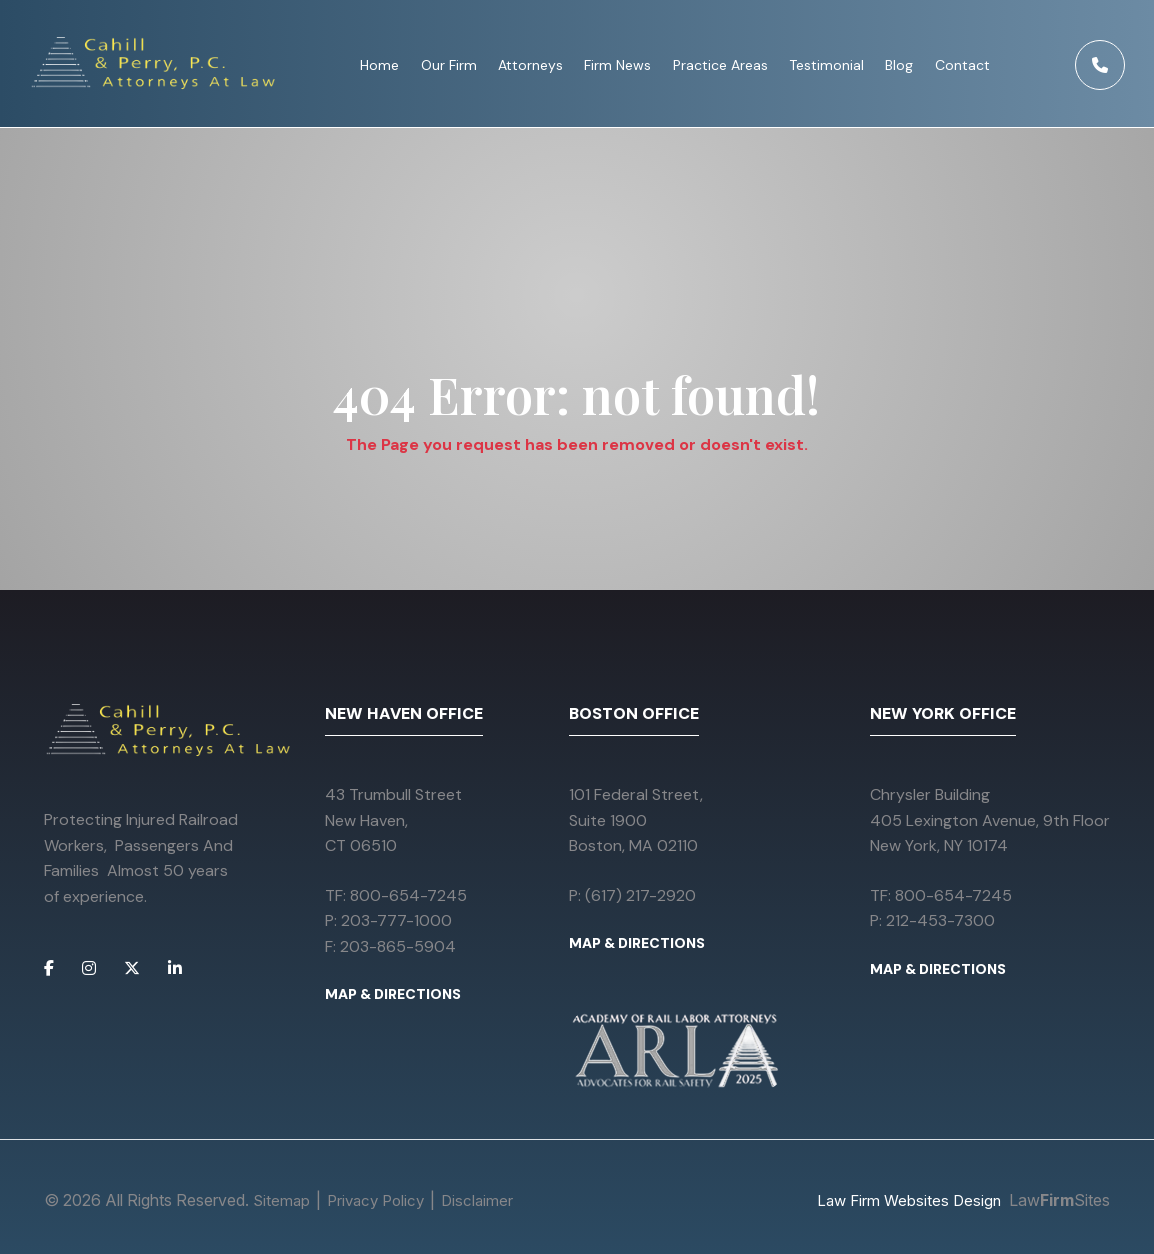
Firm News (617, 65)
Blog (899, 65)
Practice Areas (720, 65)
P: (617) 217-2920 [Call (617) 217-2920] (632, 895)
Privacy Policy (375, 1200)
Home (379, 65)
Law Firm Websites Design (909, 1200)
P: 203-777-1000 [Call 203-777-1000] (388, 920)
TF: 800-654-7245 (396, 895)
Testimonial (826, 65)
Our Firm (449, 65)
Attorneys (530, 65)
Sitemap (281, 1200)
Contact (962, 65)
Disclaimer (477, 1200)
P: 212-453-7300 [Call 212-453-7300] (932, 920)
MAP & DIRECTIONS (393, 994)
